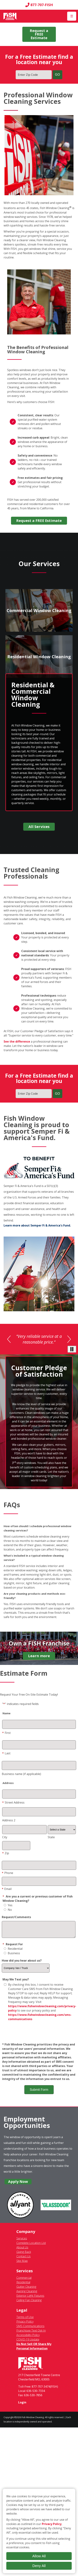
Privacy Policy (25, 2327)
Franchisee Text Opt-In (31, 2336)
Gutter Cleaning (26, 2293)
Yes (8, 1908)
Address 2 (8, 1823)
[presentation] (39, 2038)
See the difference (17, 1041)
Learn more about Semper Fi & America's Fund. (37, 1225)
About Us (22, 2253)
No (8, 1913)
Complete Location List (31, 2249)
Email (7, 1892)
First (6, 1736)
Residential (13, 1955)
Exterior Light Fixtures (30, 2302)
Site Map (22, 2267)
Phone (7, 1876)
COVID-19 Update (27, 2345)
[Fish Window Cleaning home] (10, 16)
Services (21, 2244)
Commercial (24, 2284)
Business (12, 1959)
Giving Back (23, 2258)
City (4, 1840)
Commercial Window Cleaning (39, 610)
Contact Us (23, 2262)
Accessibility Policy (28, 2341)
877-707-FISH (39, 5)
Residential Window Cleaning (39, 656)
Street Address (13, 1806)
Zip (5, 1856)
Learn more (39, 1659)
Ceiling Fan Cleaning (29, 2306)
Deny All (39, 2566)
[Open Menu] (71, 16)
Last (6, 1756)
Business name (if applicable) (21, 1777)
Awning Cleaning (26, 2297)
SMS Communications (30, 2332)
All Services (38, 826)
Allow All (39, 2556)
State (51, 1840)
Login (22, 2408)
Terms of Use (25, 2323)
